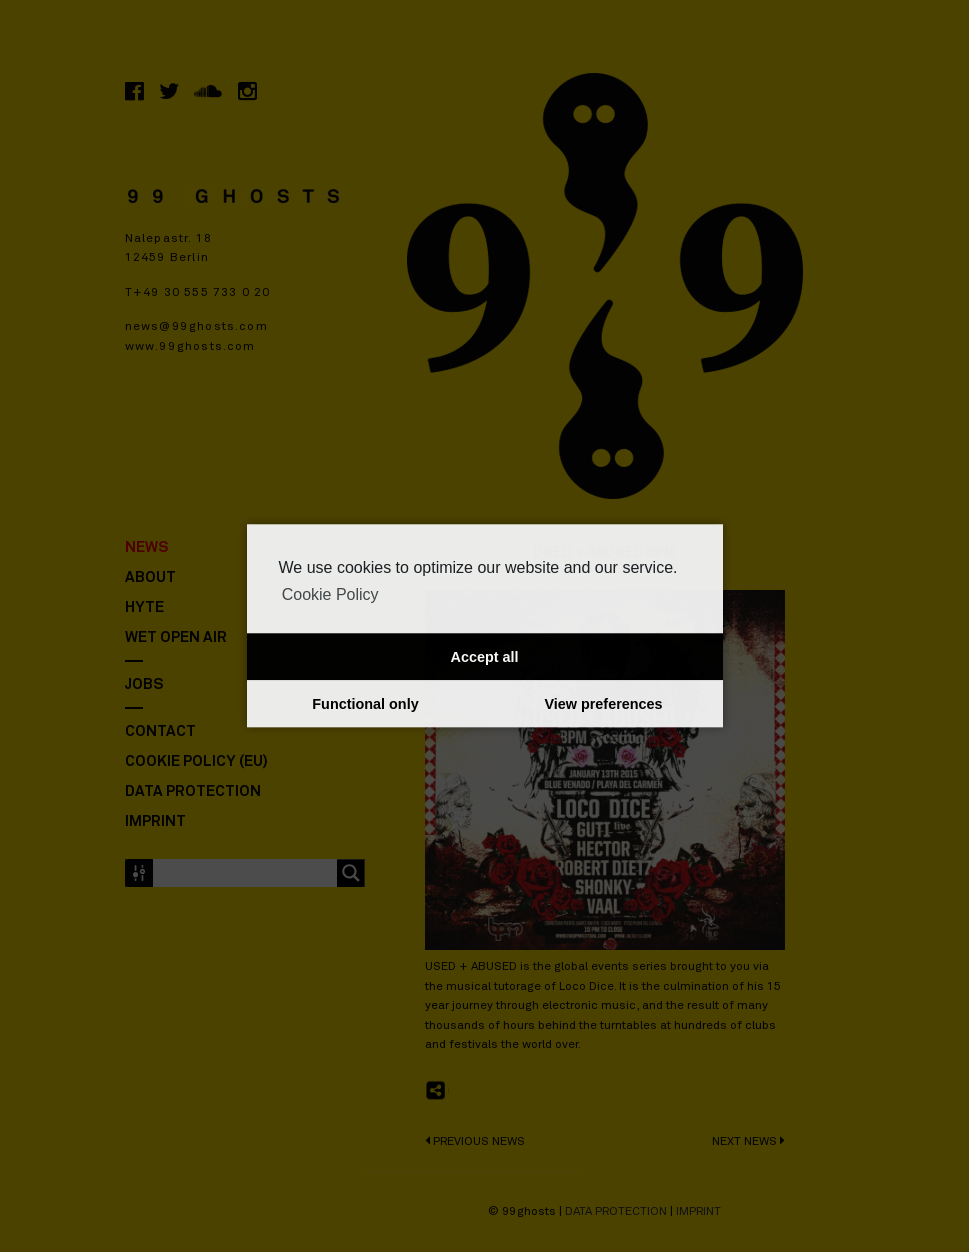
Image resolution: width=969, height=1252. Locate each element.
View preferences (603, 704)
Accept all (485, 657)
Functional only (365, 704)
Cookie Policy (330, 594)
